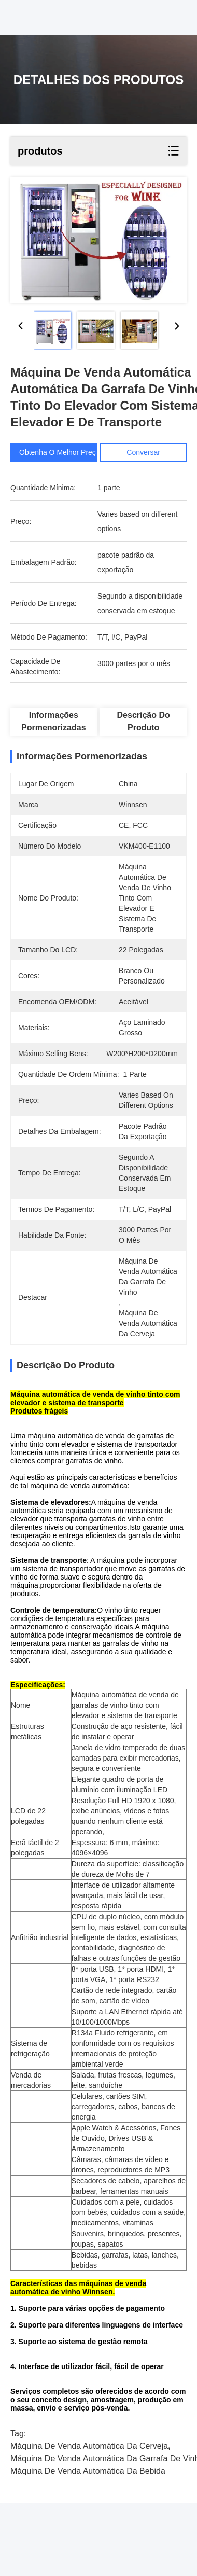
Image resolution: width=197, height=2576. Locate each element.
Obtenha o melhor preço (59, 452)
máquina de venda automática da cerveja (89, 2446)
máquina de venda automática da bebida (87, 2471)
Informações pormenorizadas (53, 721)
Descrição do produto (143, 721)
